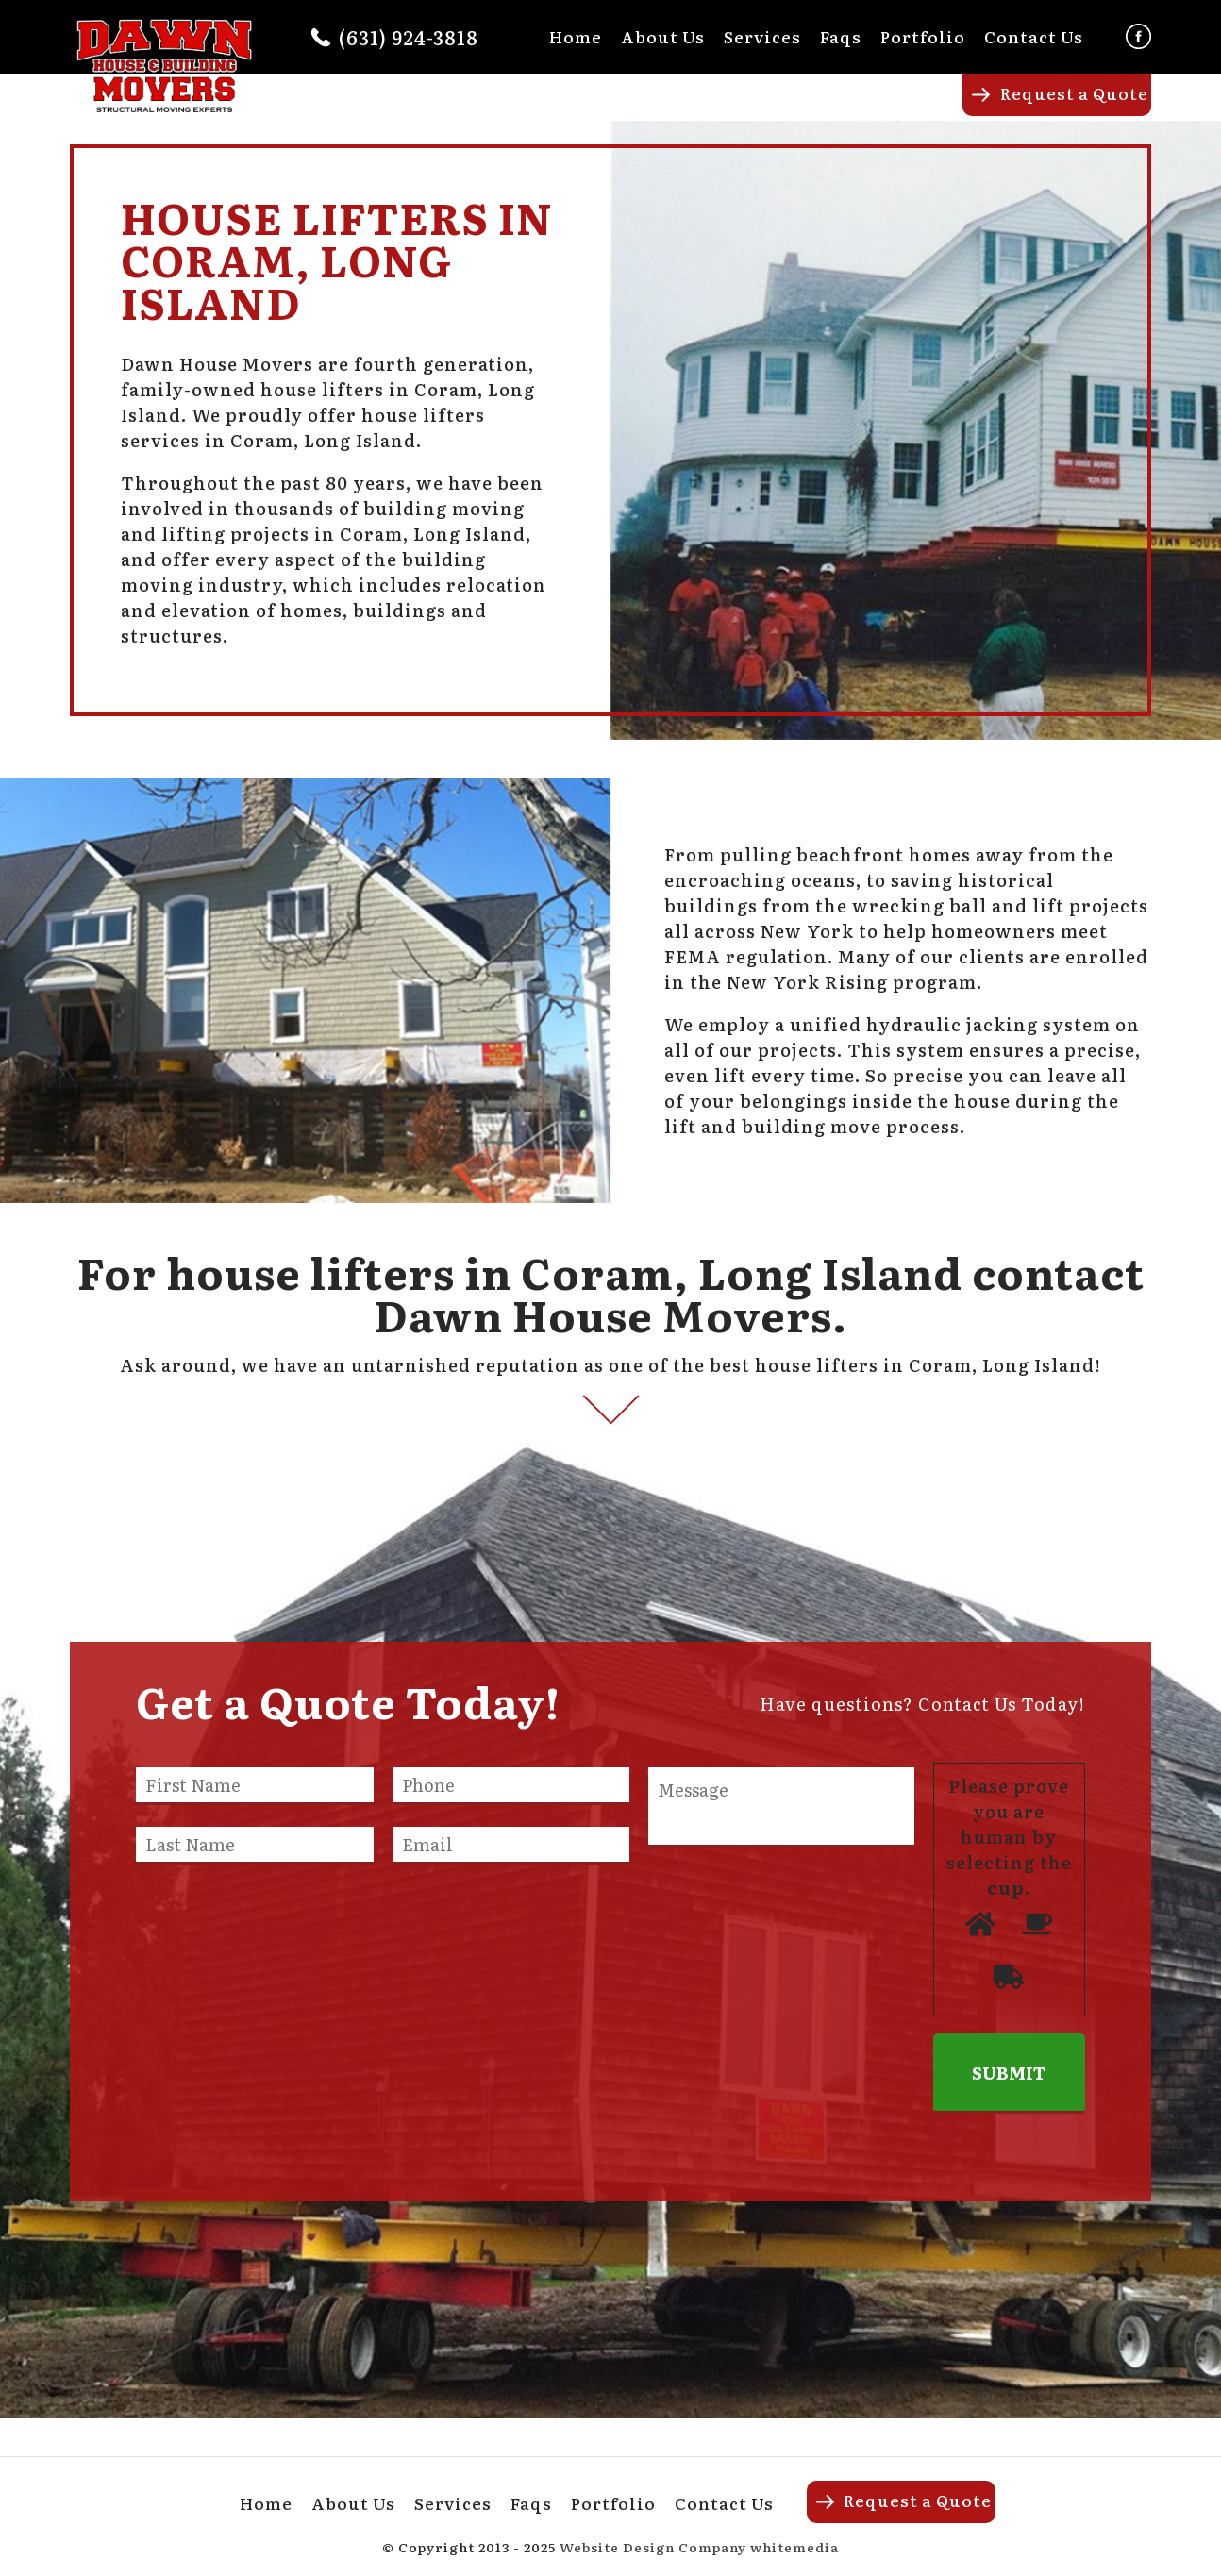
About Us (663, 36)
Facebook (1138, 36)
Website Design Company (653, 2546)
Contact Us (1033, 36)
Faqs (840, 36)
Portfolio (922, 36)
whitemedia (794, 2546)
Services (762, 36)
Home (575, 36)
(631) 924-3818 (408, 37)
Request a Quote (1074, 93)
